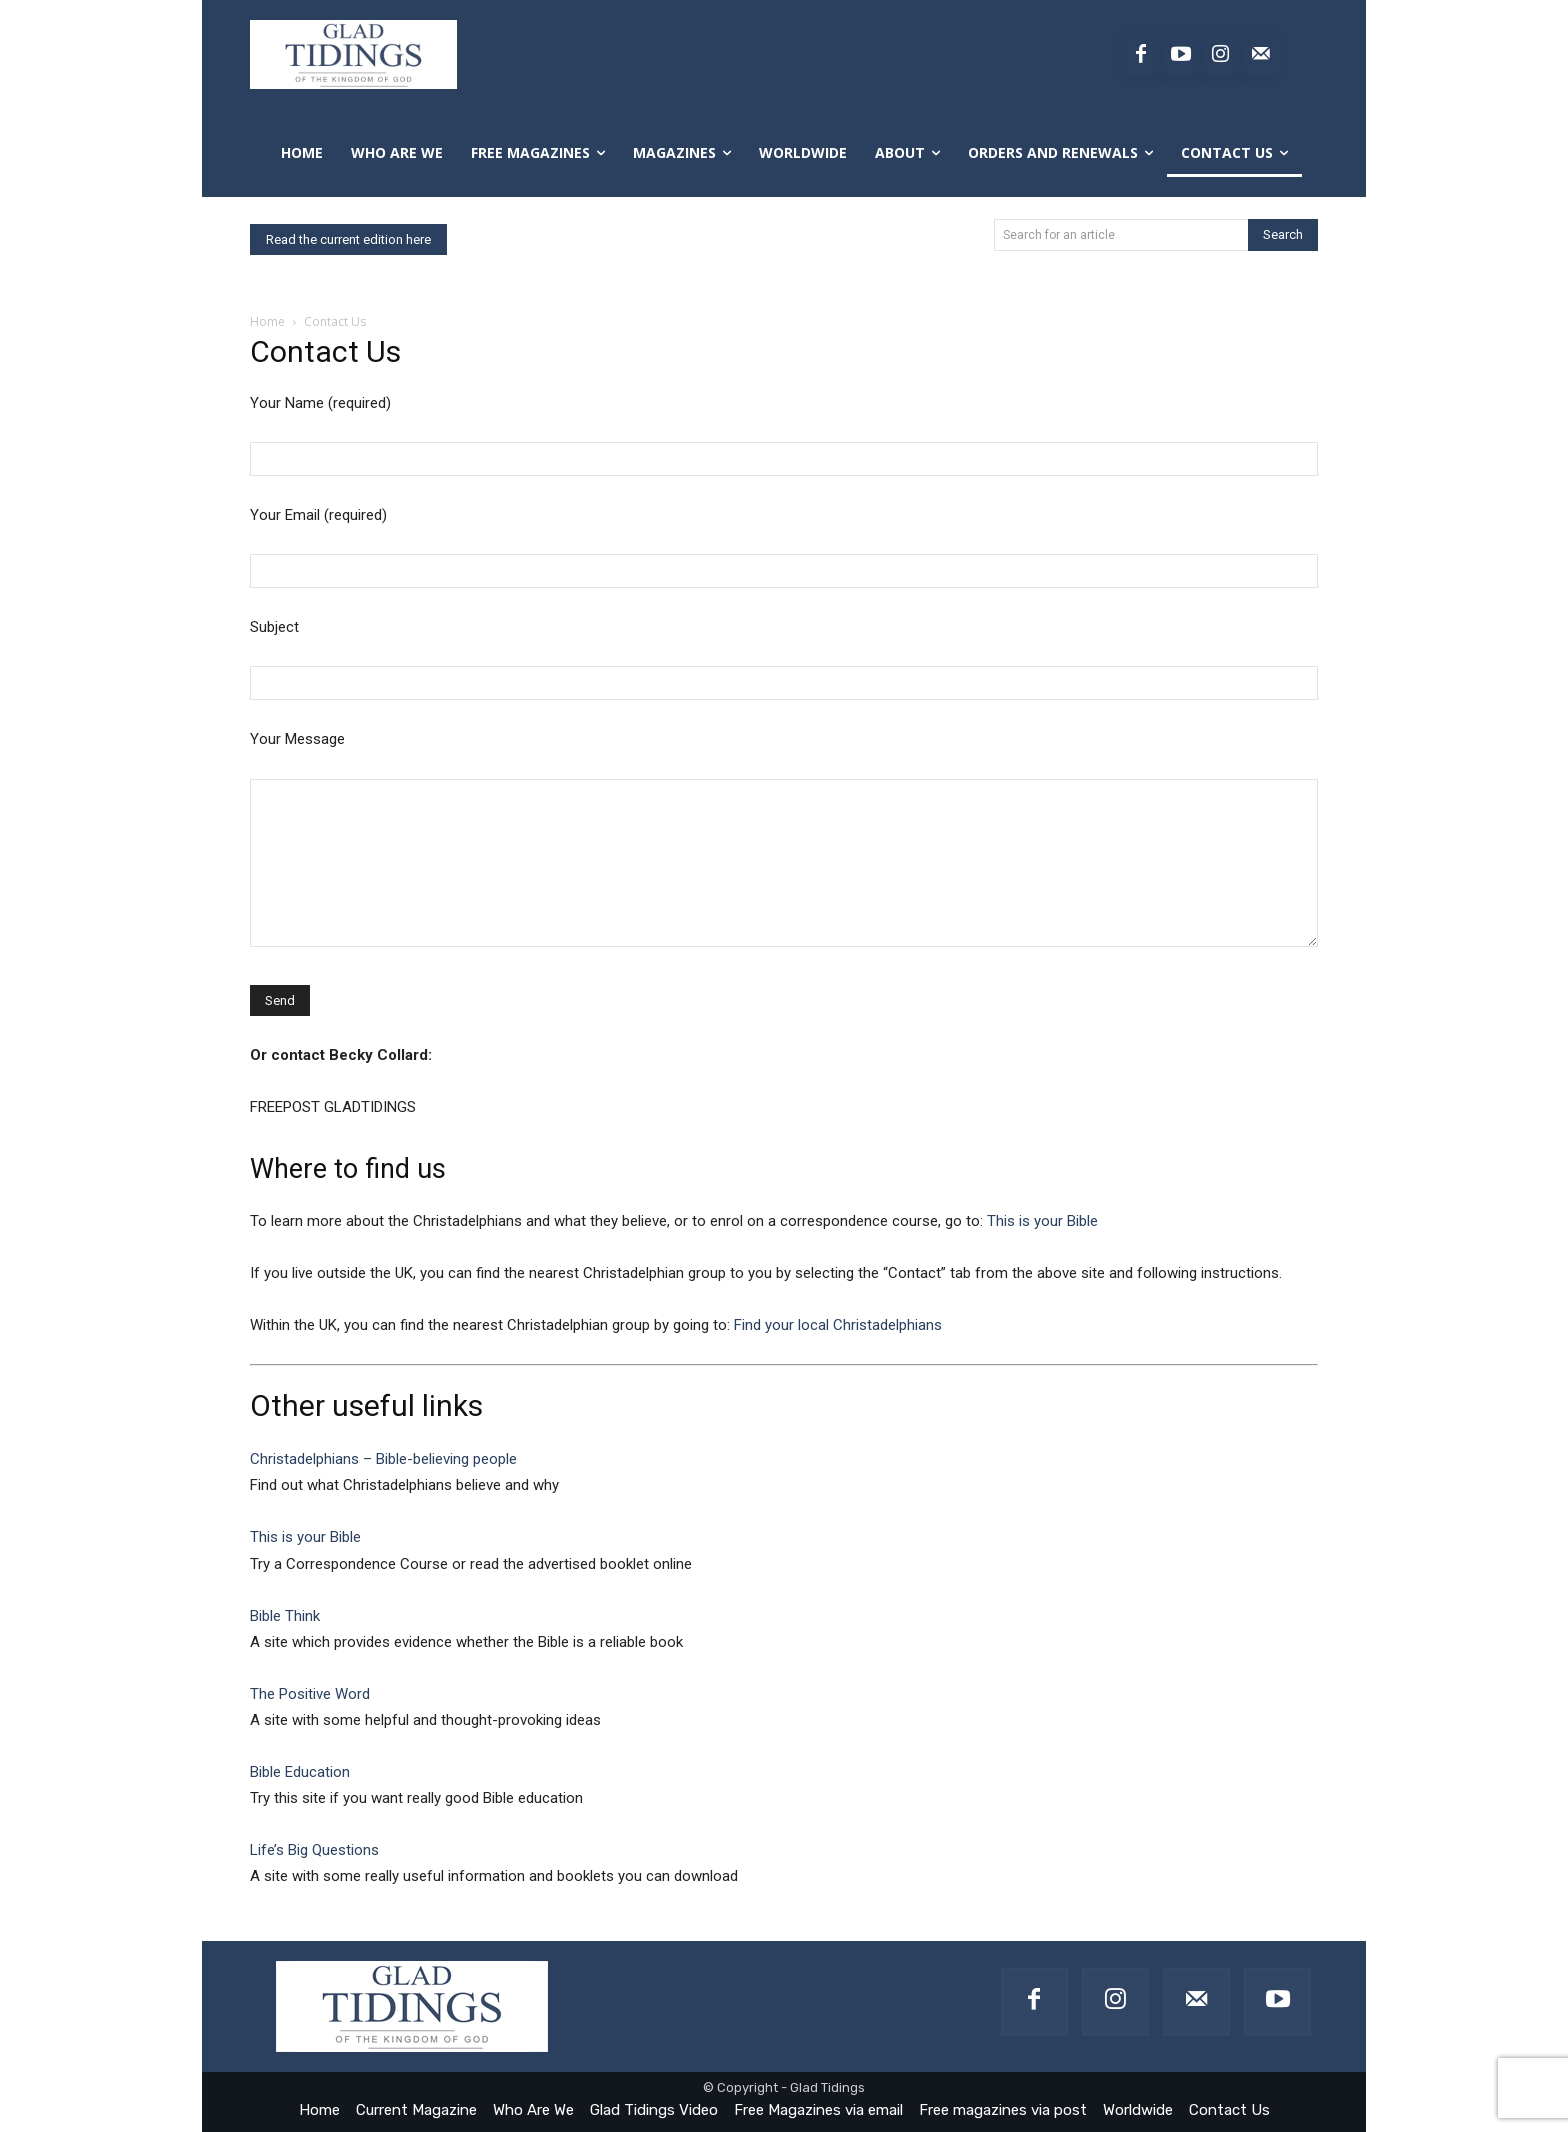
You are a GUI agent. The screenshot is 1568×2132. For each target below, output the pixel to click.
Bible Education (300, 1772)
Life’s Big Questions (314, 1850)
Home (267, 321)
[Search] (1283, 235)
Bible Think (285, 1616)
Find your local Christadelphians (838, 1325)
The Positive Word (310, 1694)
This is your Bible (1042, 1221)
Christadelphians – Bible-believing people (383, 1459)
